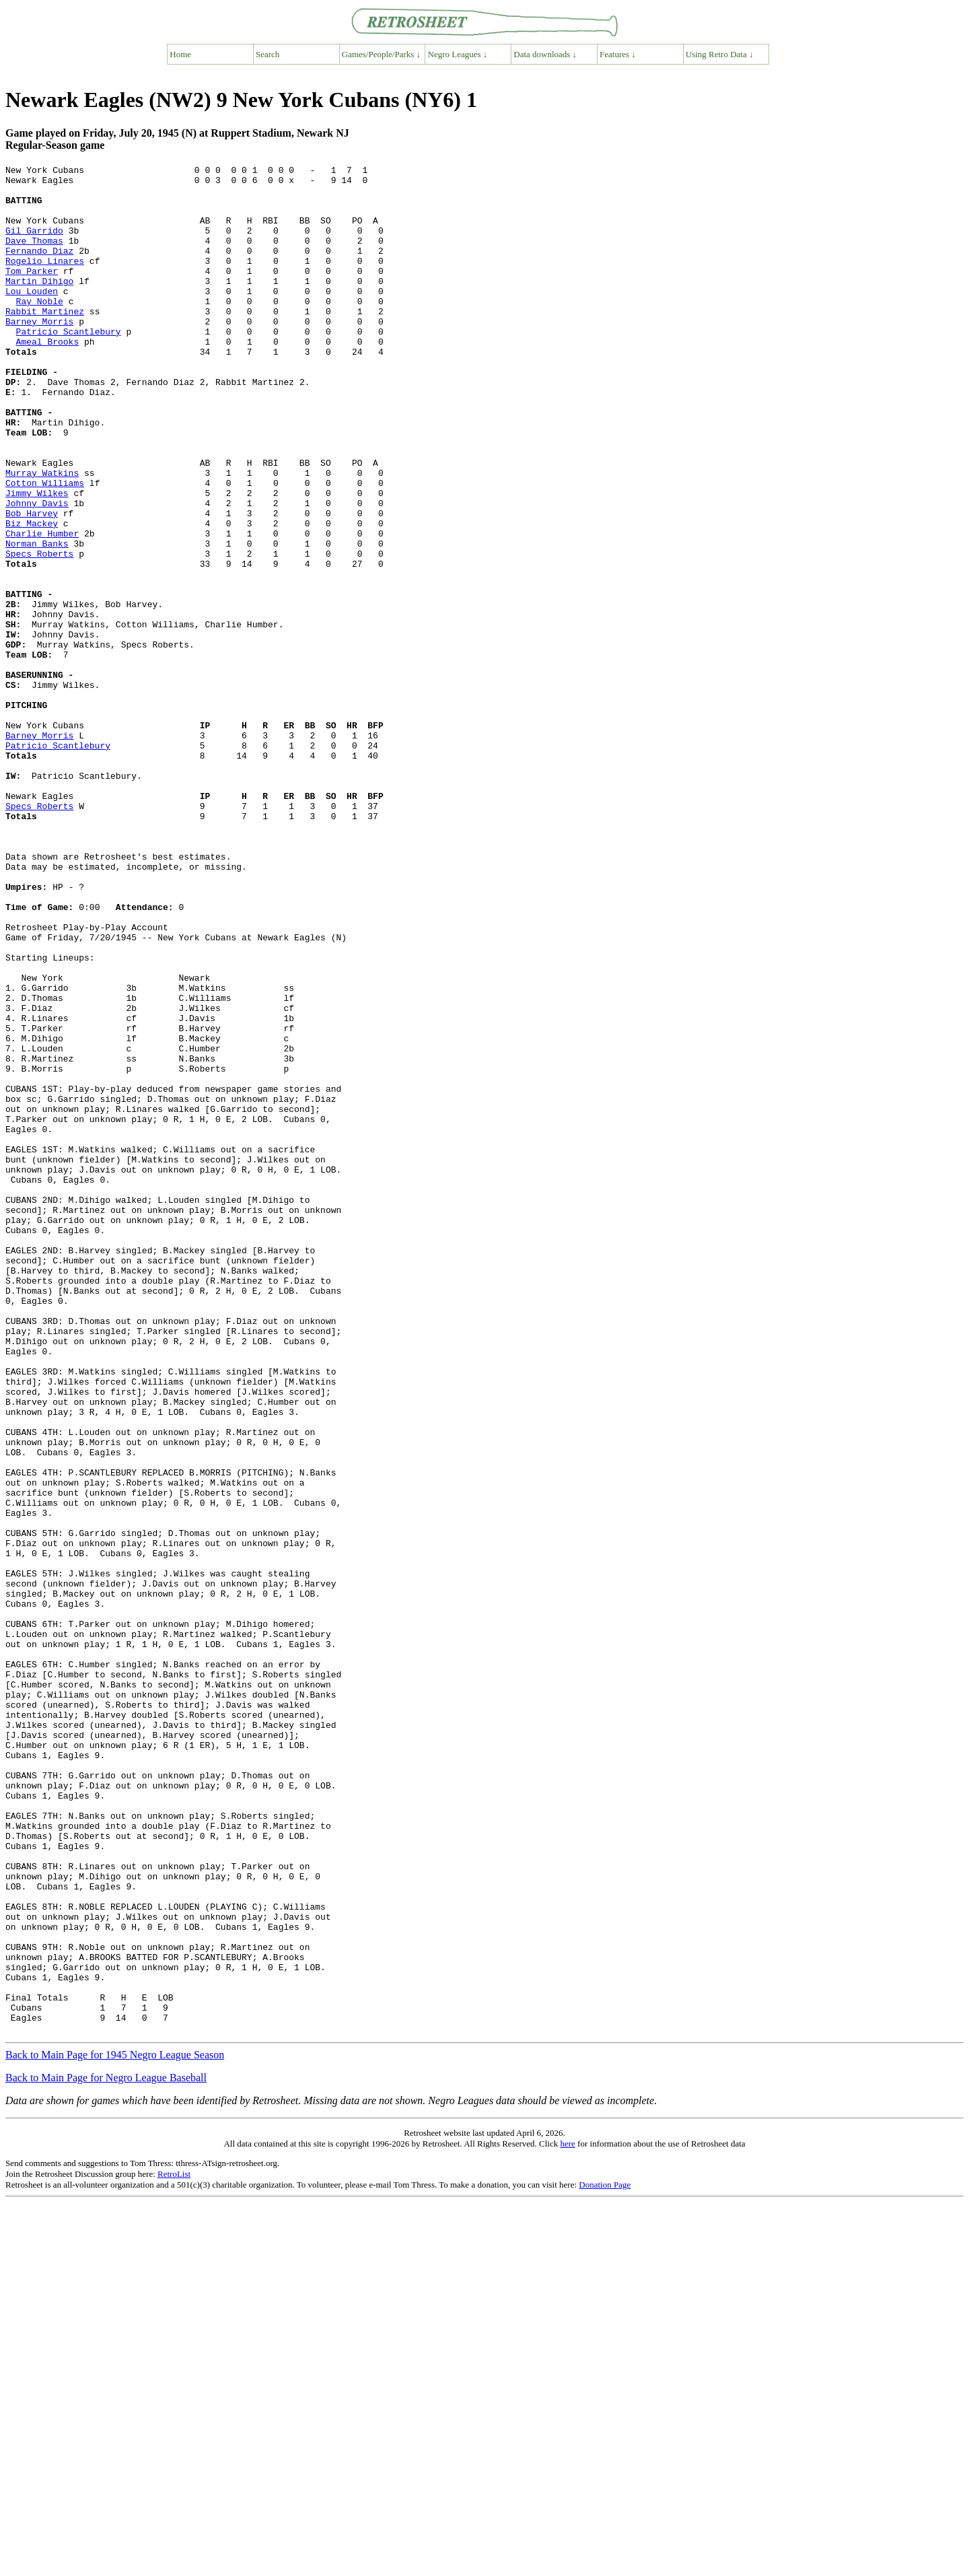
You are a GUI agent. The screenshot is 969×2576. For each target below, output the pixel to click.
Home (180, 54)
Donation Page (605, 2558)
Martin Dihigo (39, 305)
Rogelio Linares (44, 281)
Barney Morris (39, 353)
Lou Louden (31, 317)
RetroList (173, 2547)
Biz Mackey (31, 596)
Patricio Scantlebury (68, 365)
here (567, 2517)
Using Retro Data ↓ (720, 54)
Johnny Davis (37, 571)
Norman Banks (37, 620)
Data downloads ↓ (545, 54)
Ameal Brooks (47, 378)
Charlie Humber (42, 608)
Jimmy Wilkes (37, 559)
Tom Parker (31, 293)
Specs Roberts (39, 632)
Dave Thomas (34, 256)
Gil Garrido (34, 244)
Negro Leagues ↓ (458, 54)
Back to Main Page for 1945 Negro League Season (114, 2428)
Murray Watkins (42, 535)
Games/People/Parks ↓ (381, 54)
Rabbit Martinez (44, 341)
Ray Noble (39, 329)
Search (267, 54)
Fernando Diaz (39, 269)
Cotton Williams (44, 547)
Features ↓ (618, 54)
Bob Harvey (31, 584)
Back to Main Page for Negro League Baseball (106, 2451)
